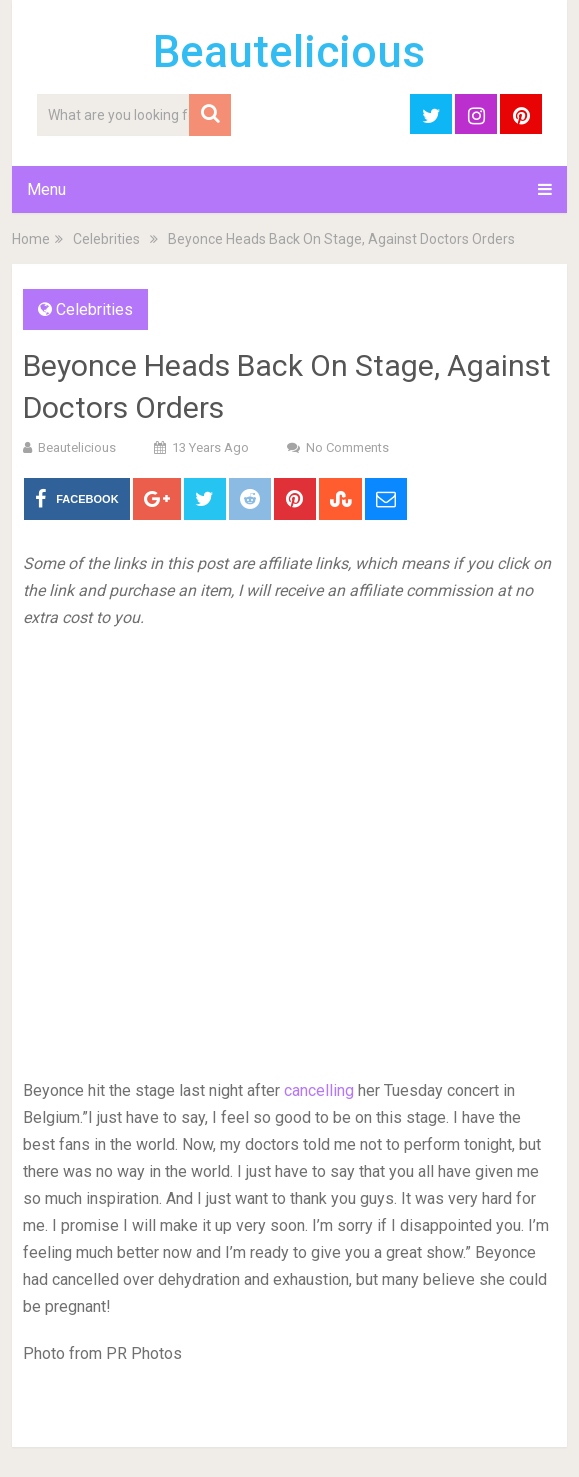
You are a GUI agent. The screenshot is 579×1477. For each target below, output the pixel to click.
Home (31, 239)
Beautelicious (289, 52)
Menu (46, 189)
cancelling (319, 1090)
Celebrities (106, 239)
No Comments (347, 447)
